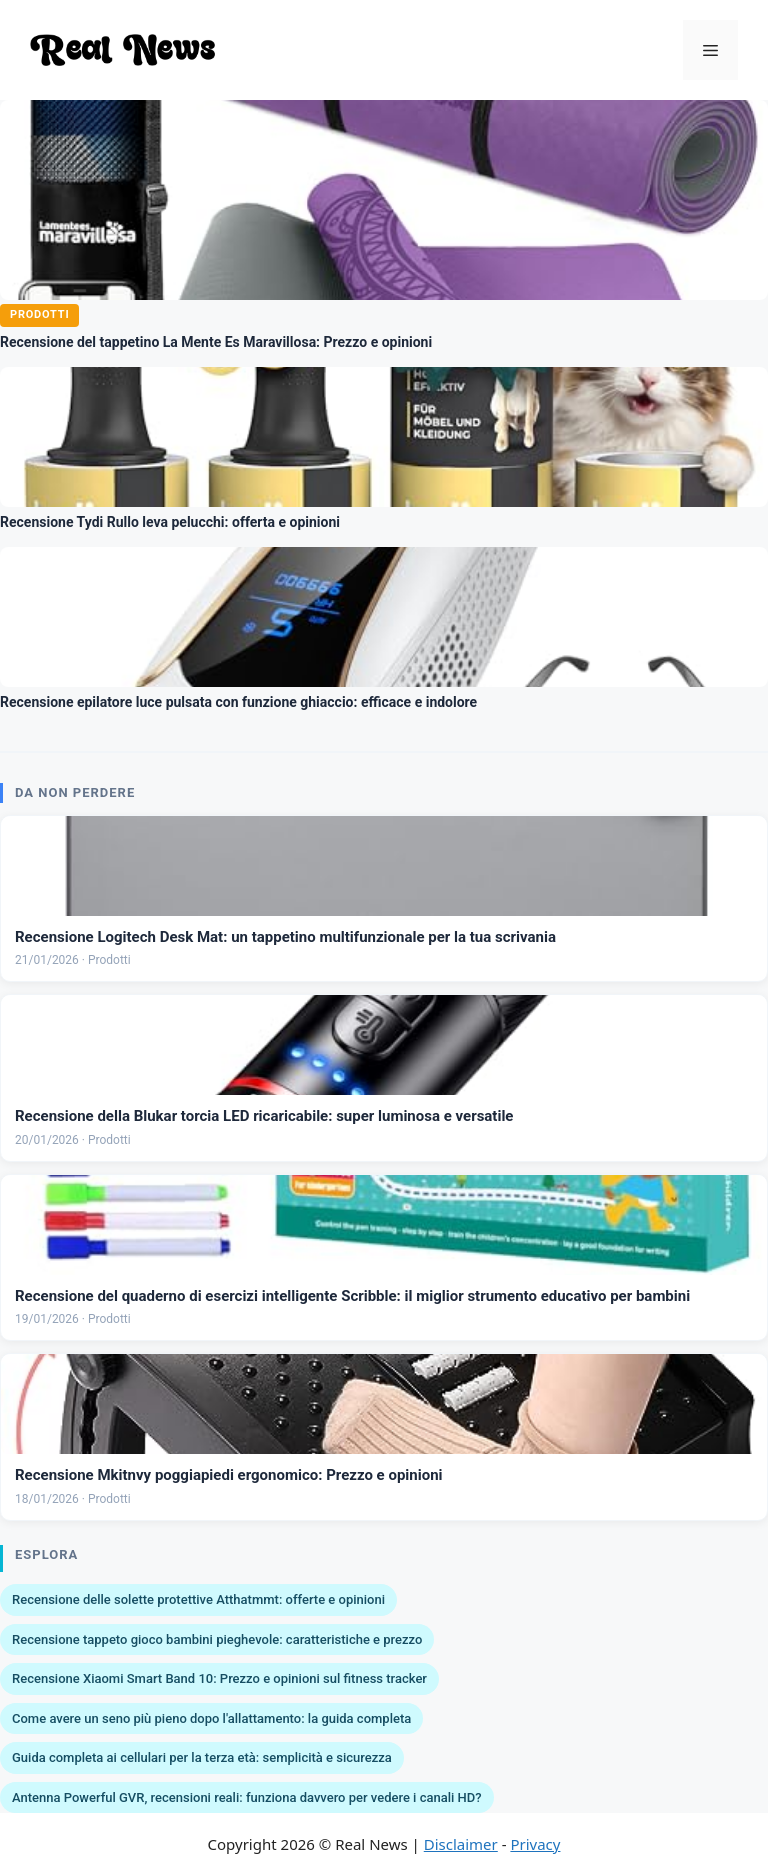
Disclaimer (461, 1844)
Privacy (535, 1844)
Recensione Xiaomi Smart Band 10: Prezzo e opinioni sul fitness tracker (219, 1678)
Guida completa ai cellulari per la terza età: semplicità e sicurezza (202, 1757)
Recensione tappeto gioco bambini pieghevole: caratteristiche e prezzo (217, 1639)
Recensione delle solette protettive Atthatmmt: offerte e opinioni (198, 1599)
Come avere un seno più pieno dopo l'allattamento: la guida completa (211, 1718)
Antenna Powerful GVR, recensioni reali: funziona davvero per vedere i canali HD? (247, 1797)
